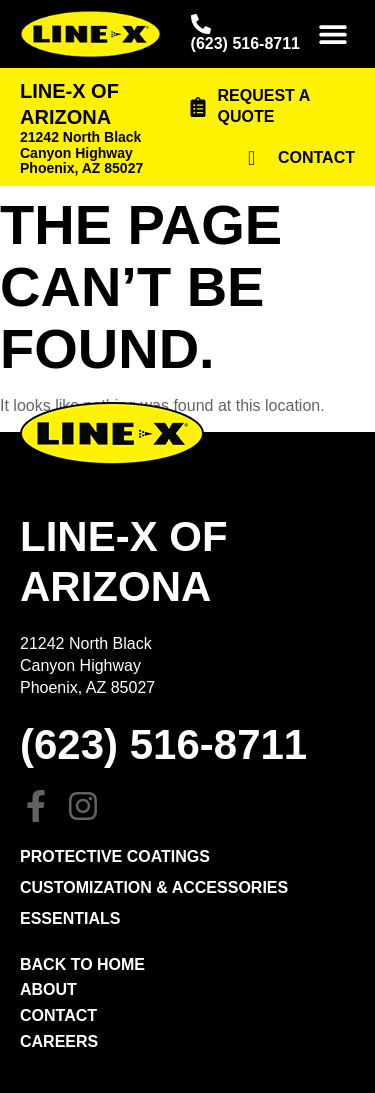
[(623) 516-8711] (201, 24)
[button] (332, 34)
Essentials (70, 918)
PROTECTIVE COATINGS (115, 856)
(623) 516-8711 (245, 43)
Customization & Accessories (154, 887)
